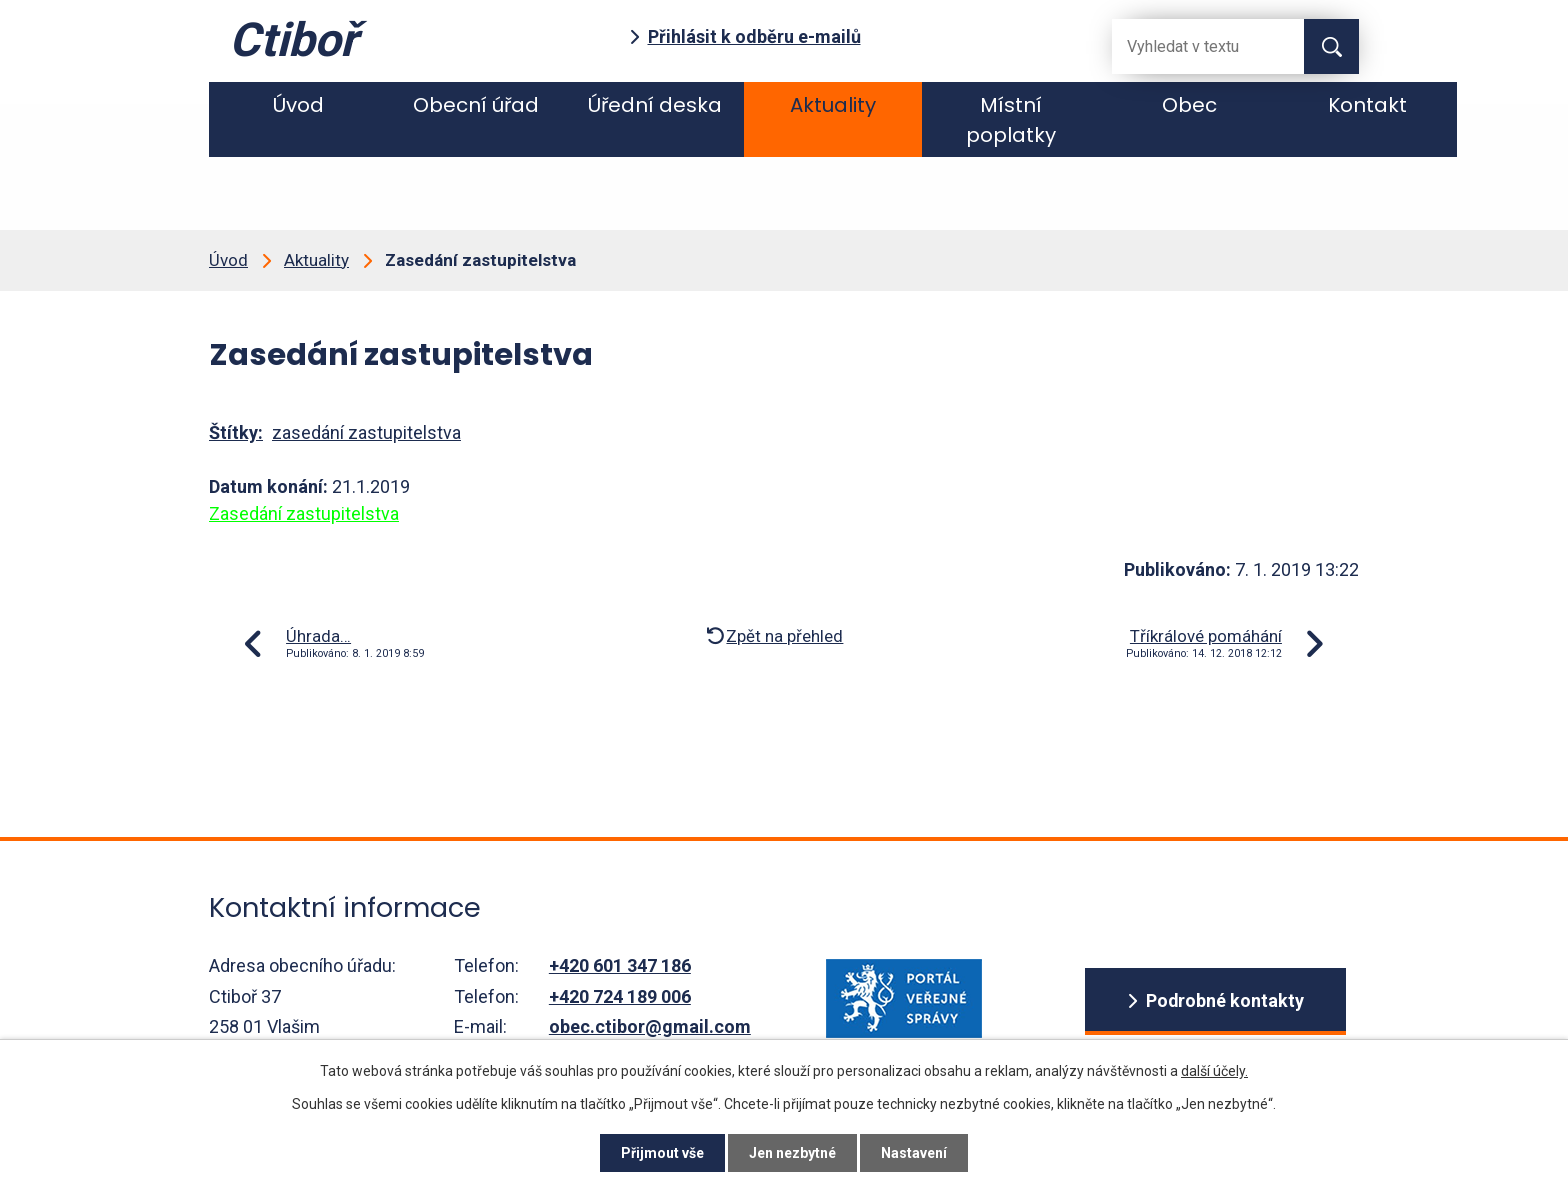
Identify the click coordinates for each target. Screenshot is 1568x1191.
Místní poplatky (1011, 120)
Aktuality (833, 105)
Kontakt (1367, 105)
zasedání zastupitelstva (366, 432)
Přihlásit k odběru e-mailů (754, 36)
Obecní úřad (476, 105)
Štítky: (236, 432)
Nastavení (914, 1153)
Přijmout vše (662, 1153)
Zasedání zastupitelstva (304, 513)
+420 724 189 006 (620, 996)
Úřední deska (655, 105)
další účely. (1214, 1071)
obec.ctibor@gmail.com (650, 1026)
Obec (1189, 105)
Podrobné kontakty (1224, 1000)
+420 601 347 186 (620, 965)
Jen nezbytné (792, 1153)
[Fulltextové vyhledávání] (1192, 46)
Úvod (298, 105)
